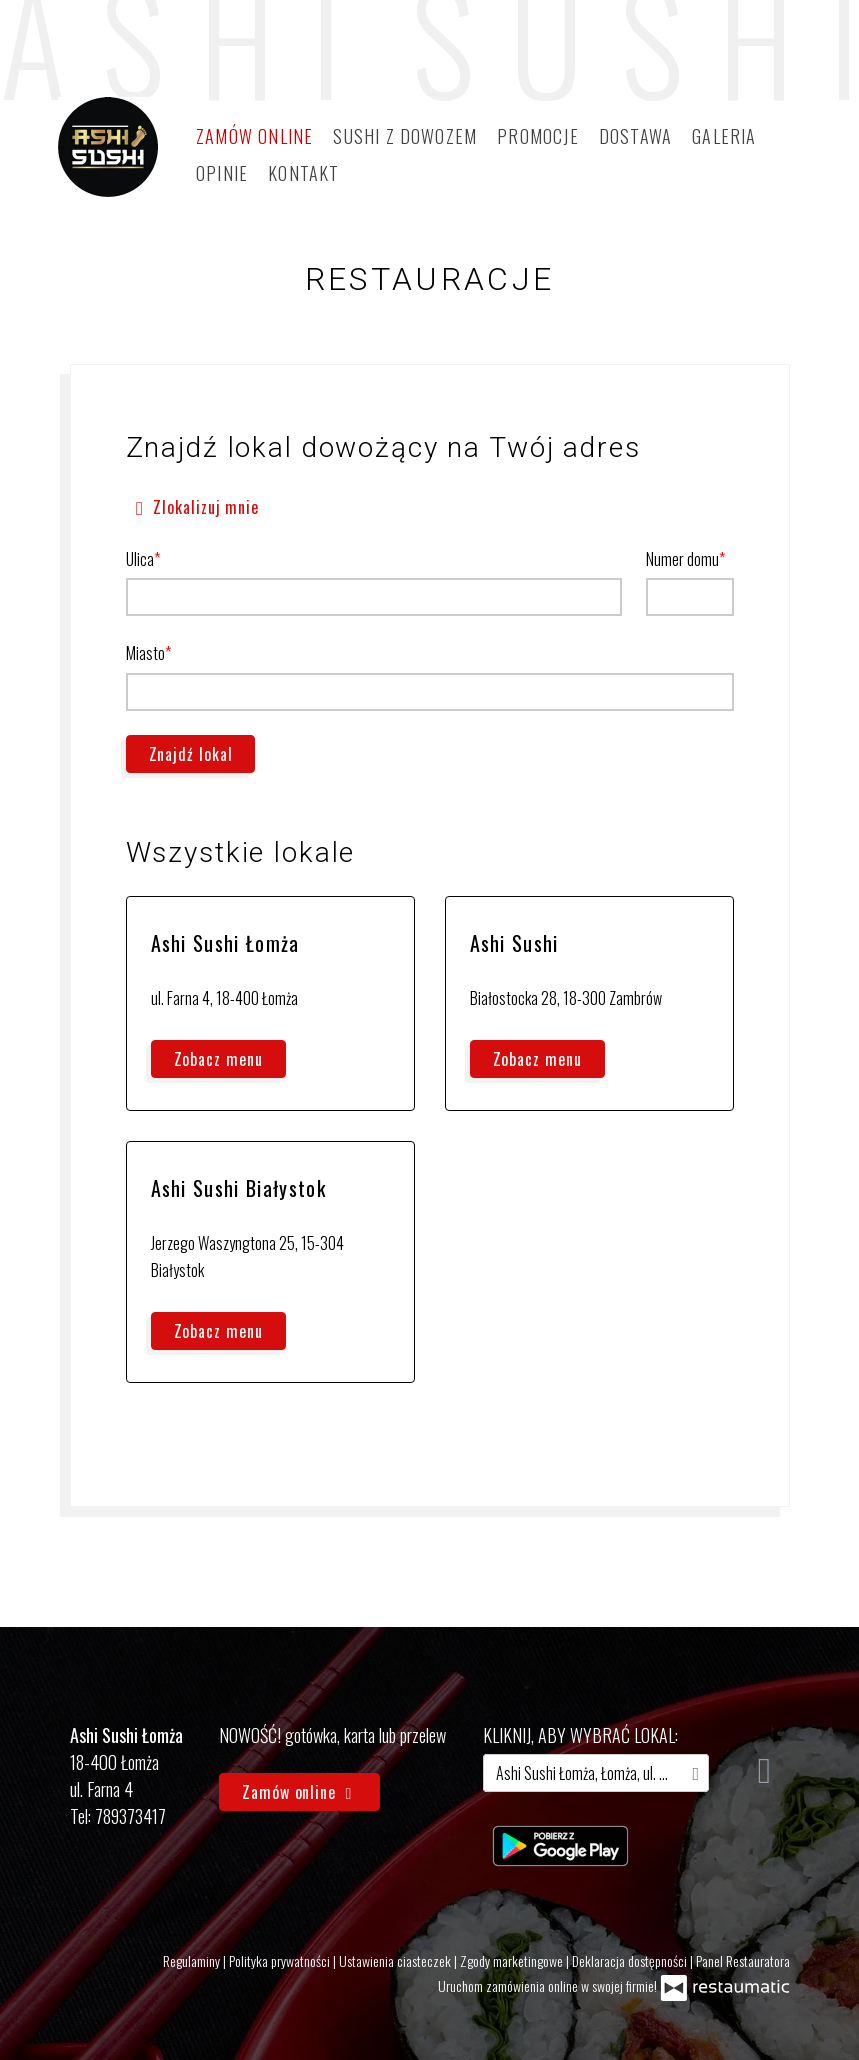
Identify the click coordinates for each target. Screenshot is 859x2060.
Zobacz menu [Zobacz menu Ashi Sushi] (537, 1059)
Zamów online (254, 136)
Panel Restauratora (743, 1960)
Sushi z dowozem (405, 136)
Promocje (538, 136)
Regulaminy (193, 1960)
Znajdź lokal (191, 754)
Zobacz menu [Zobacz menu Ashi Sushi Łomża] (218, 1059)
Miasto (145, 653)
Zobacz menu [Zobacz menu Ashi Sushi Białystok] (218, 1331)
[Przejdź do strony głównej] (108, 147)
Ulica (140, 559)
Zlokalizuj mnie (193, 505)
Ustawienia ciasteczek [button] (396, 1960)
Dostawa (635, 136)
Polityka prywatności (281, 1960)
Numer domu (682, 559)
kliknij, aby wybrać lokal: (580, 1735)
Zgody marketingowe (513, 1960)
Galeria (724, 136)
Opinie (222, 173)
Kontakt (303, 173)
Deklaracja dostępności (631, 1960)
